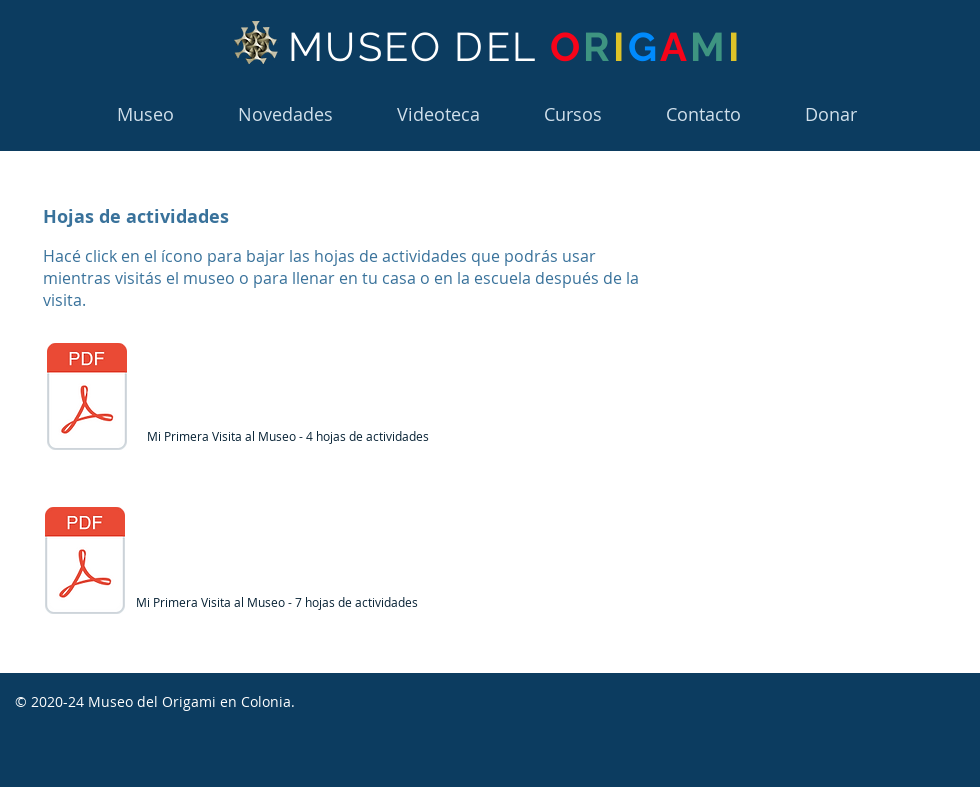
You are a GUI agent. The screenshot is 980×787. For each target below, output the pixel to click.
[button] (573, 114)
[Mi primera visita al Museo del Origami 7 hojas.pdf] (87, 399)
